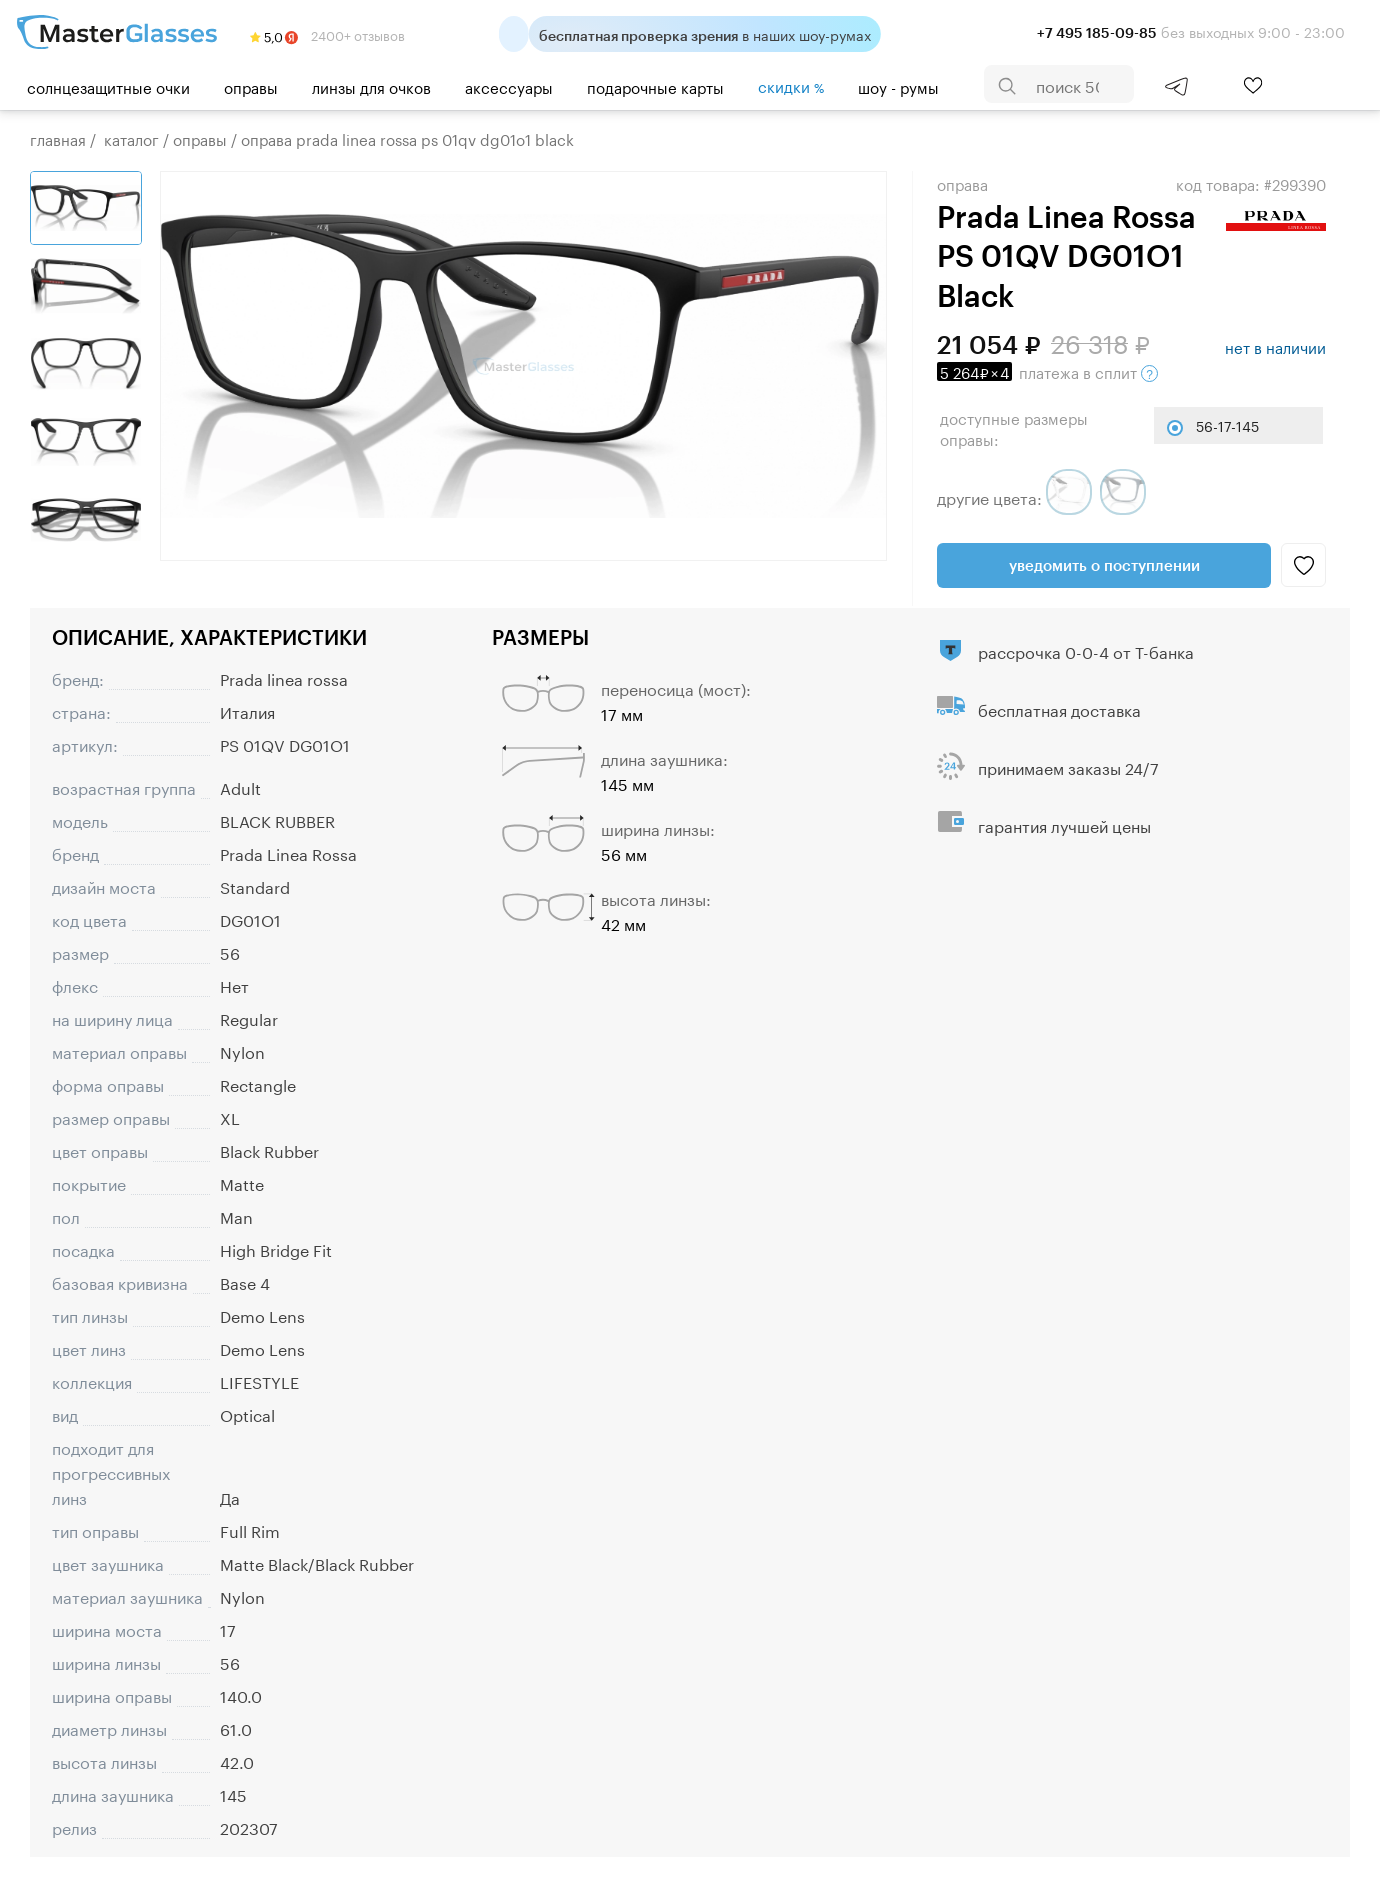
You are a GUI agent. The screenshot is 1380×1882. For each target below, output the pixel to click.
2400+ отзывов (327, 34)
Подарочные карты (655, 86)
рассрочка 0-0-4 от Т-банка (1086, 650)
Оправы (251, 86)
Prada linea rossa (284, 677)
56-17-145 (1227, 425)
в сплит (1047, 371)
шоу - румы (898, 86)
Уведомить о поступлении (1104, 565)
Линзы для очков (371, 86)
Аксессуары (509, 86)
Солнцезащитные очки (108, 86)
